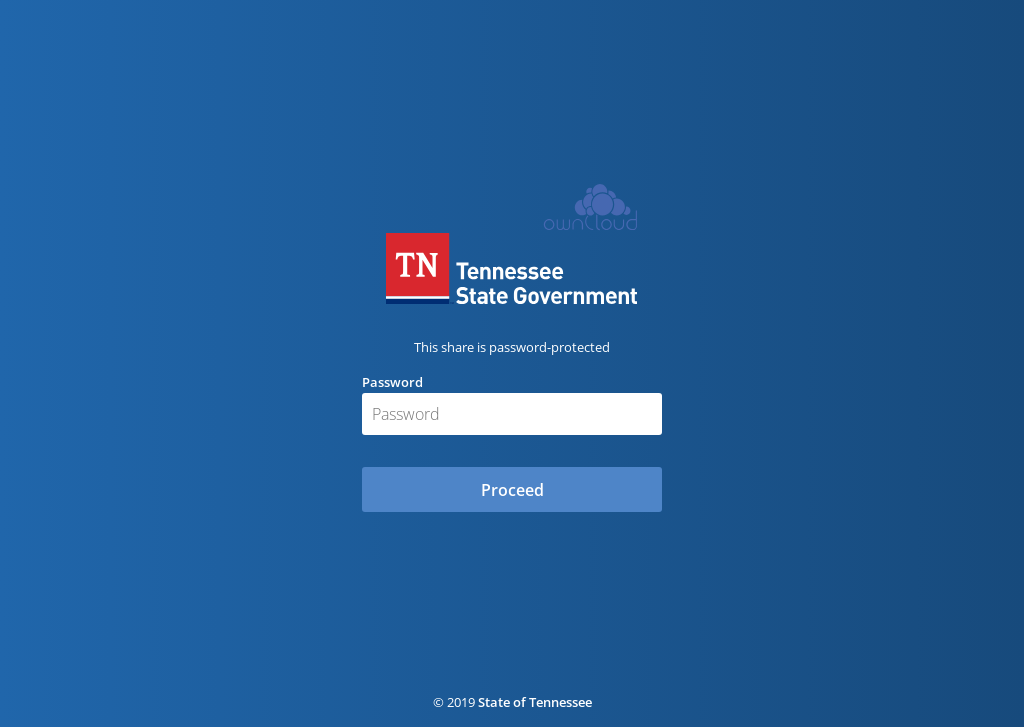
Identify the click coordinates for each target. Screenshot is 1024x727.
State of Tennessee (535, 702)
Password (392, 382)
